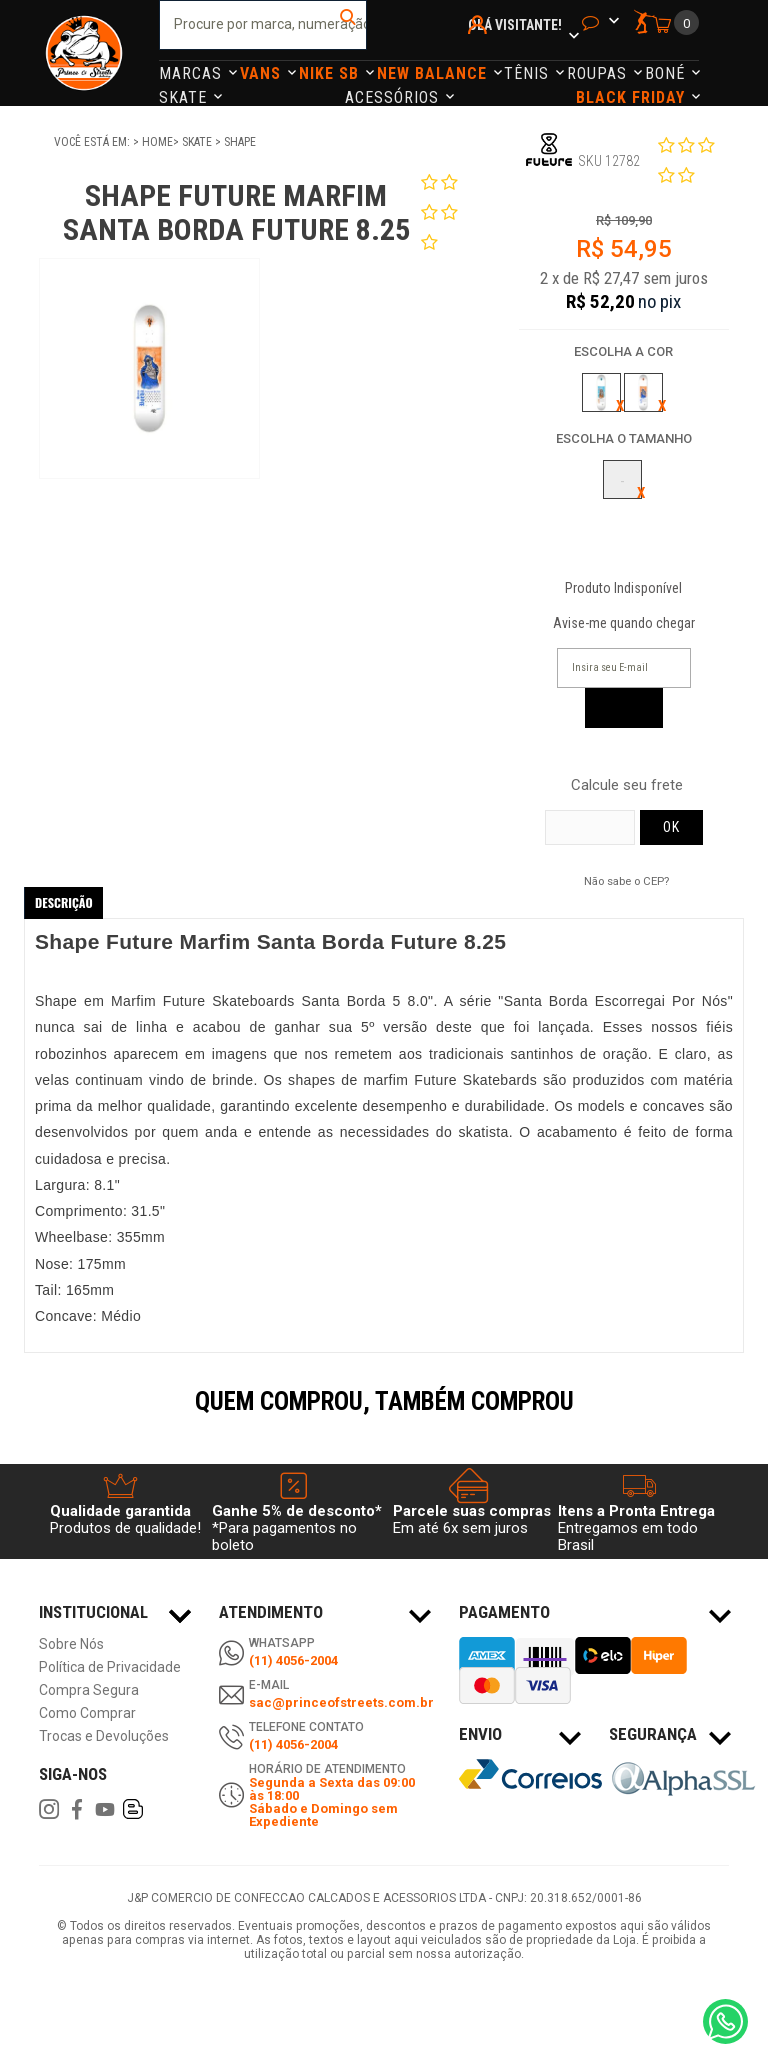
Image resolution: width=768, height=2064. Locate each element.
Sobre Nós (71, 1644)
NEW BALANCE (434, 73)
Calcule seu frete (627, 785)
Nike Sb (331, 73)
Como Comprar (87, 1713)
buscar (349, 25)
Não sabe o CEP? (626, 881)
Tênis (529, 73)
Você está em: (93, 142)
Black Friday (633, 97)
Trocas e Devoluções (104, 1736)
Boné (667, 73)
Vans (263, 73)
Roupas (599, 73)
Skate (185, 97)
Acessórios (394, 97)
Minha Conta (480, 51)
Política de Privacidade (110, 1667)
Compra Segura (89, 1690)
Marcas (193, 73)
